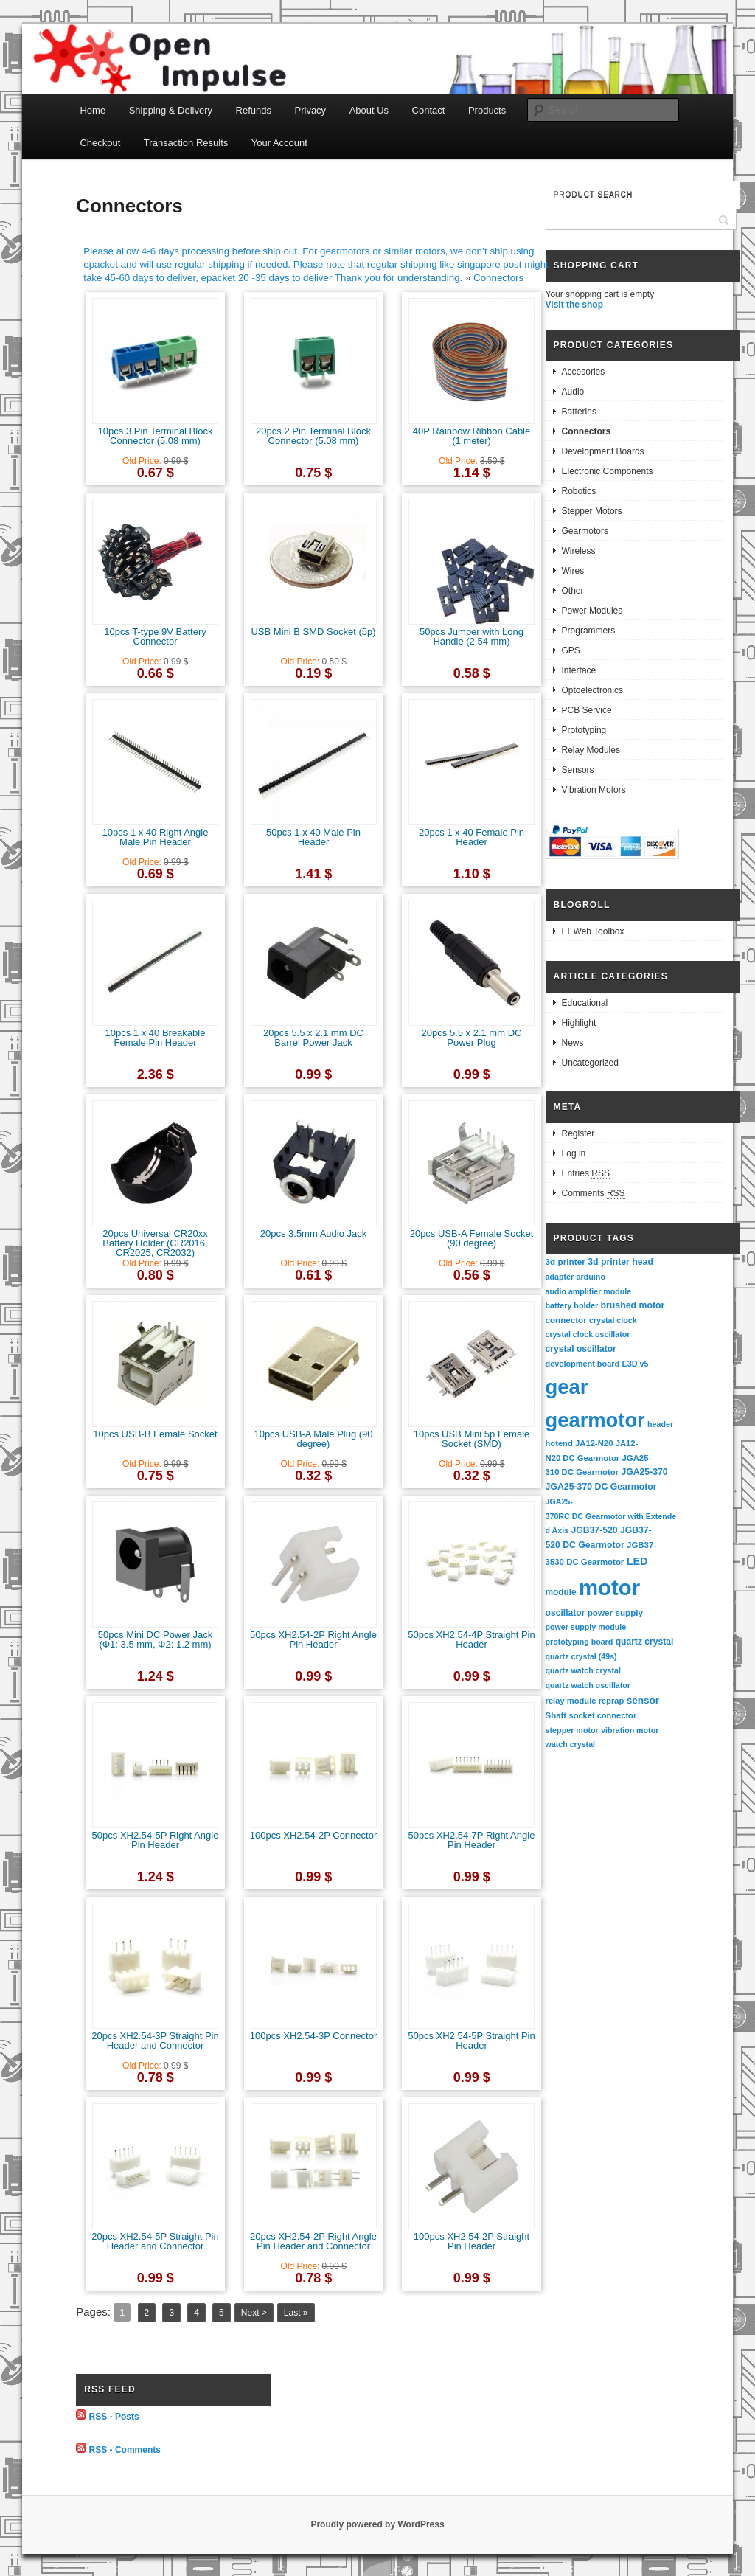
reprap (611, 1700)
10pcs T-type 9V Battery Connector (155, 636)
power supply (615, 1612)
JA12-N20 (594, 1443)
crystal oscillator (581, 1349)
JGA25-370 (644, 1472)
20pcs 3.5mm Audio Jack (313, 1233)
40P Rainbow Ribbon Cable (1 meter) (471, 436)
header (660, 1424)
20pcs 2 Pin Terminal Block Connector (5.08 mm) (313, 436)
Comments (593, 1193)
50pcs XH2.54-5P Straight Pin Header (471, 2040)
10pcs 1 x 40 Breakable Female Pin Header (155, 1037)
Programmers (589, 630)
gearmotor (595, 1420)
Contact (428, 110)
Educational (585, 1003)
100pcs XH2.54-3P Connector (313, 2035)
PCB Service (587, 710)
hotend (559, 1443)
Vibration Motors (594, 790)
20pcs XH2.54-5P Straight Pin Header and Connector (154, 2241)
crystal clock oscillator (588, 1334)
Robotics (579, 491)
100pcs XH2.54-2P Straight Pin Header (471, 2241)
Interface (579, 670)
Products (487, 110)
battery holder (572, 1305)
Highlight (579, 1023)
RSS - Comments (125, 2450)
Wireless (579, 551)
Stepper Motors (592, 511)
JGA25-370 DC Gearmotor (601, 1487)
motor (609, 1587)
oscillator (565, 1613)
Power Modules (592, 610)
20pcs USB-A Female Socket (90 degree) (472, 1238)
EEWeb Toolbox (593, 931)
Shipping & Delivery (170, 110)
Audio (573, 391)
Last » (296, 2313)
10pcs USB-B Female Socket (155, 1434)
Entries (586, 1173)
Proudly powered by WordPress (377, 2524)
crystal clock (613, 1320)
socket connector (602, 1715)
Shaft (556, 1715)
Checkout (100, 142)
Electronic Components (607, 471)
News (573, 1043)
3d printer (565, 1261)
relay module (571, 1700)
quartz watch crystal (583, 1670)
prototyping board (579, 1641)
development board (583, 1363)
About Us (369, 110)
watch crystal (571, 1744)
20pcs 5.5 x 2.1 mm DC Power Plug (472, 1037)
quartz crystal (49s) (581, 1656)
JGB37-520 (594, 1530)
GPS (571, 650)
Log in (574, 1153)
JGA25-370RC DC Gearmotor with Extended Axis (611, 1516)
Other (573, 591)
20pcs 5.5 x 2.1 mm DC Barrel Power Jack (313, 1037)
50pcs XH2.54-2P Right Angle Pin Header (313, 1639)
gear (567, 1386)
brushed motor (633, 1305)
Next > (254, 2313)
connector (566, 1320)
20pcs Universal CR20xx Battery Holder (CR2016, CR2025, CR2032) (154, 1243)
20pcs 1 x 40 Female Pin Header (471, 837)
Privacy (311, 110)
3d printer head (620, 1262)
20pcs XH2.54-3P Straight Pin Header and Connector (154, 2040)
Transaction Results (186, 142)
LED (637, 1561)
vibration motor (629, 1730)
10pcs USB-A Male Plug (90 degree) (313, 1438)
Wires (573, 571)
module (561, 1592)
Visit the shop (574, 304)
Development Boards (603, 451)
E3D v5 (635, 1363)
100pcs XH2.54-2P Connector (313, 1835)
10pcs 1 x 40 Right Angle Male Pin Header (155, 837)
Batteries (579, 411)
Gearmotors (585, 531)
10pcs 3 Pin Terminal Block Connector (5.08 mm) (155, 436)
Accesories (583, 372)
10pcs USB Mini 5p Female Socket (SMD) (472, 1438)
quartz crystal (645, 1641)
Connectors (498, 277)
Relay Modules (591, 750)
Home (92, 110)
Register (578, 1133)
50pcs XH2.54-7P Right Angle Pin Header (471, 1840)
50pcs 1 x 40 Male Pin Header (313, 837)
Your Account (279, 142)
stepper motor (572, 1730)
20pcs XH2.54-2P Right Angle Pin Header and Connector (313, 2241)
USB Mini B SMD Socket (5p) (313, 631)
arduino (590, 1276)
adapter (560, 1276)
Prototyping (584, 730)
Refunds (253, 110)
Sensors (578, 770)
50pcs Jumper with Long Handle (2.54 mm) (471, 636)
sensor (643, 1700)
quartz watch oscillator (588, 1685)
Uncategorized (590, 1063)
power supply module (586, 1626)
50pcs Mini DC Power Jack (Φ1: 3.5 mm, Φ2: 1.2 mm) (155, 1639)
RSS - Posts (114, 2417)
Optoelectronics (592, 690)
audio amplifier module (589, 1291)
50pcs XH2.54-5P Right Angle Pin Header (155, 1840)
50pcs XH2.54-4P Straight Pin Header (471, 1639)
